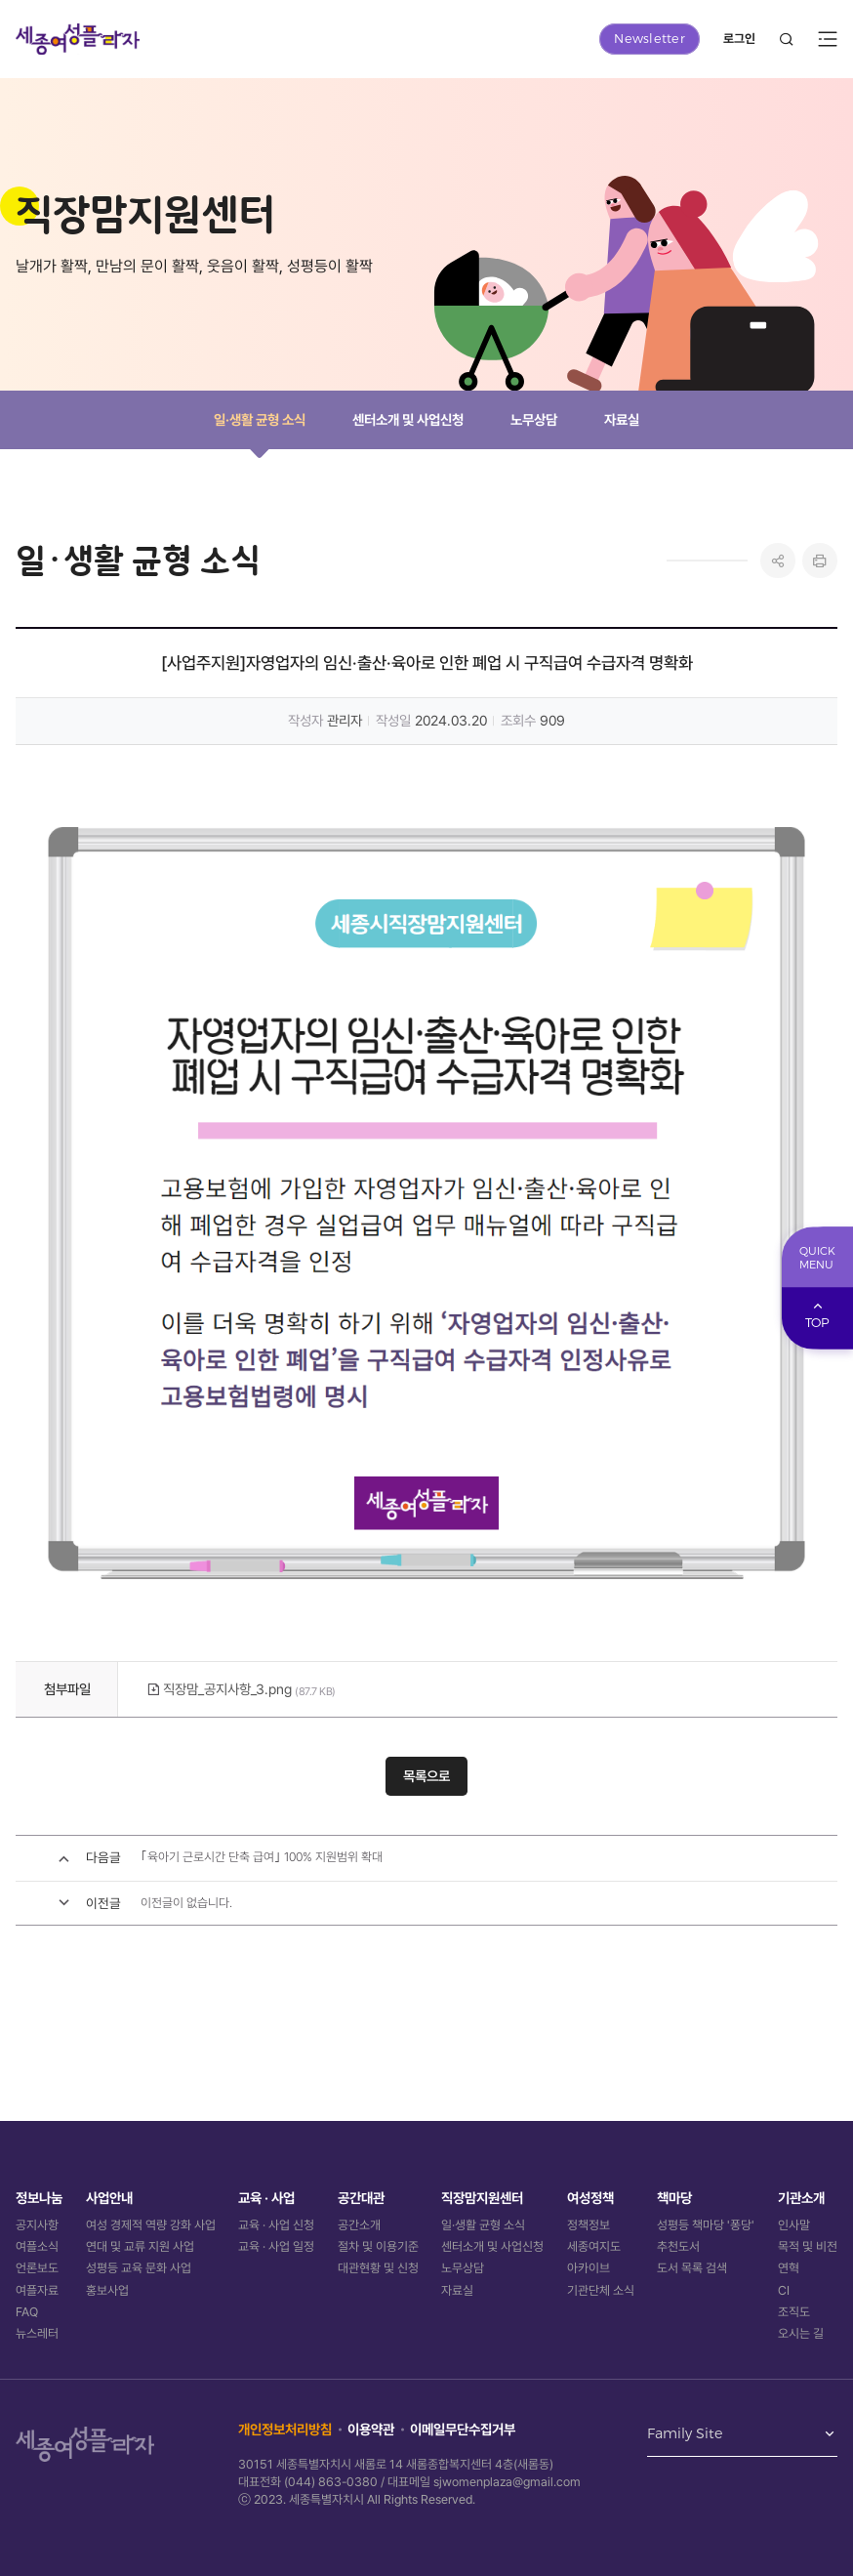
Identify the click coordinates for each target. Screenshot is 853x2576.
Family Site (684, 2434)
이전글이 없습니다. (186, 1902)
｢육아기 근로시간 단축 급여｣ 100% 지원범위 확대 (262, 1856)
